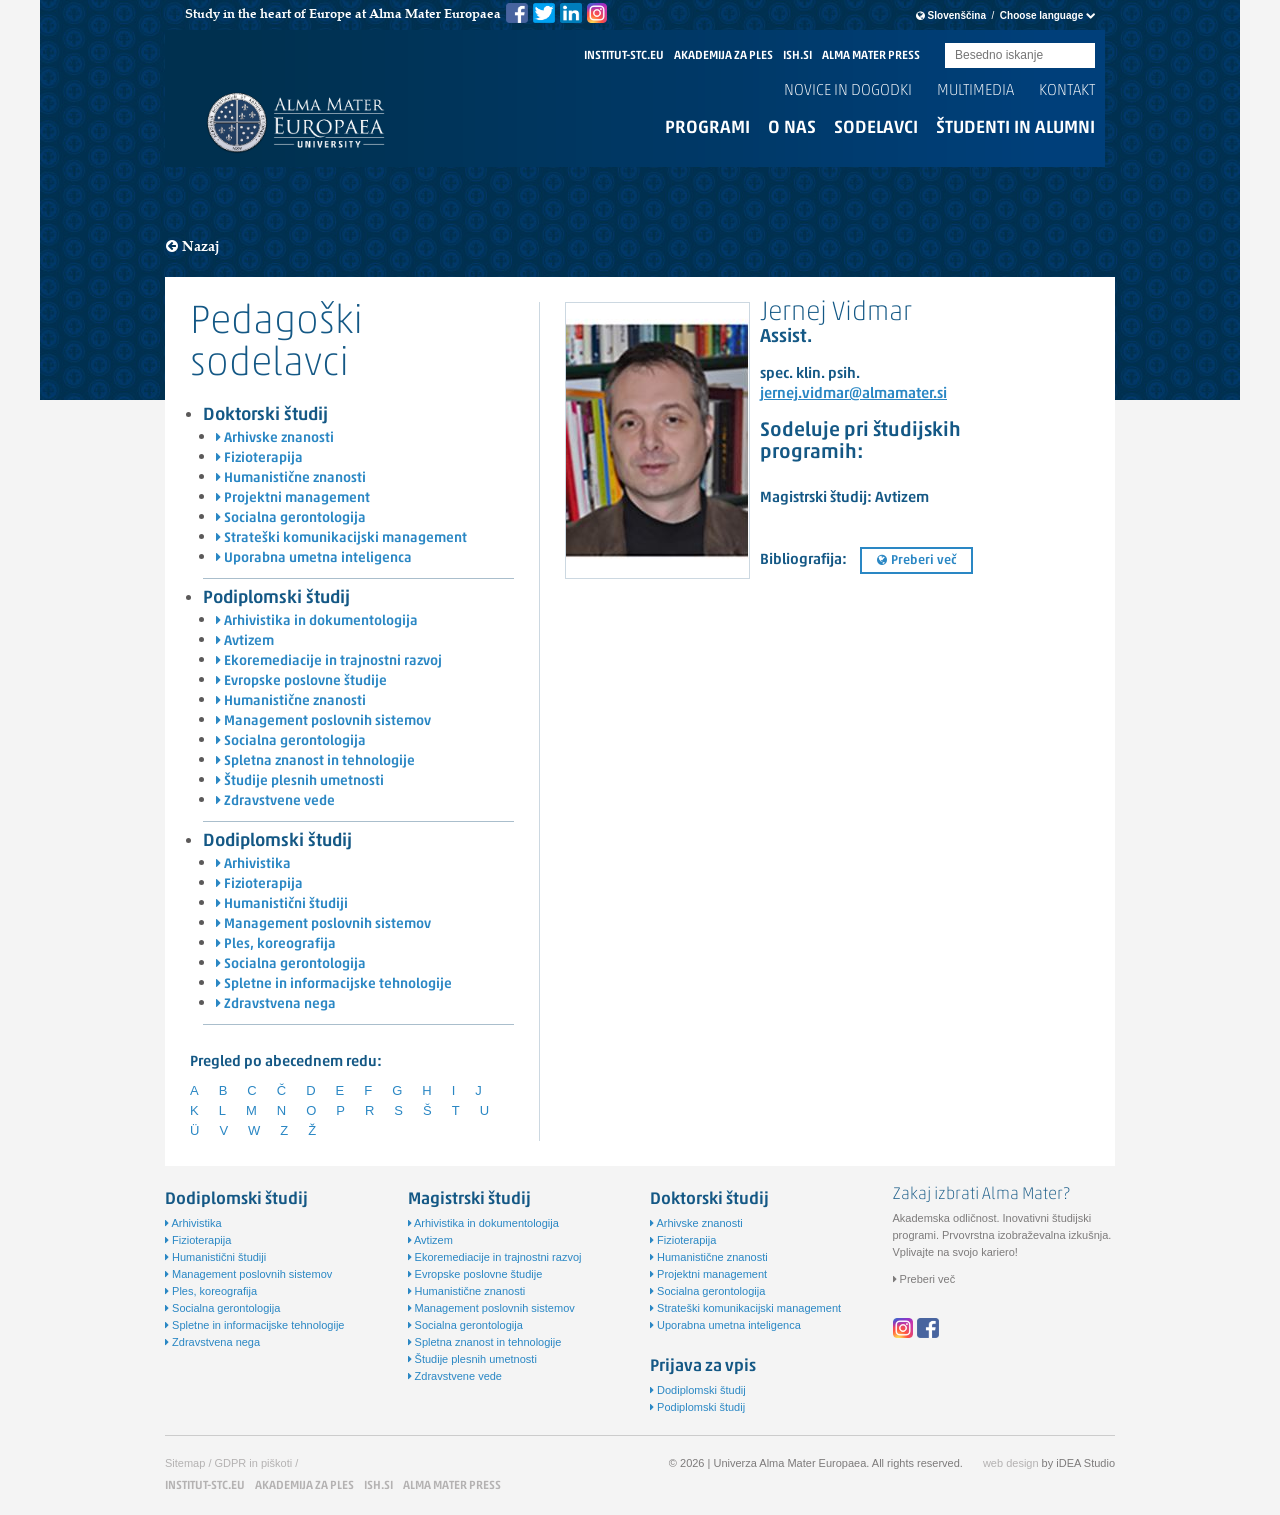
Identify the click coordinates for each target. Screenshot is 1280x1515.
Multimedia (975, 91)
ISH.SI (797, 56)
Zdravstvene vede (275, 801)
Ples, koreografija (276, 944)
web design (1011, 1463)
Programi (707, 128)
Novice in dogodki (848, 91)
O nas (792, 128)
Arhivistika (253, 864)
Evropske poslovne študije (301, 681)
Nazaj (193, 246)
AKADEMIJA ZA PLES (723, 56)
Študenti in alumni (1015, 128)
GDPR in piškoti (254, 1463)
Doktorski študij (265, 415)
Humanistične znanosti (291, 478)
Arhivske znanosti (275, 438)
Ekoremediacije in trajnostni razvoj (329, 661)
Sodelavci (876, 128)
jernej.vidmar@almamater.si (853, 394)
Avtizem (245, 641)
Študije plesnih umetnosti (300, 781)
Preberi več (916, 560)
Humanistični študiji (282, 904)
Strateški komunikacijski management (341, 538)
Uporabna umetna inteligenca (314, 558)
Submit (1080, 56)
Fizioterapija (259, 458)
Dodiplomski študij (277, 841)
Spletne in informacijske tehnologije (334, 984)
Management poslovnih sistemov (323, 721)
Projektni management (293, 498)
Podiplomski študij (276, 598)
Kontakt (1067, 91)
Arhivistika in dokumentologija (317, 621)
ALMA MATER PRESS (871, 56)
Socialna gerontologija (291, 518)
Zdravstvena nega (276, 1004)
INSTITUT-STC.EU (624, 56)
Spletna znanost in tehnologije (315, 761)
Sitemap (185, 1463)
